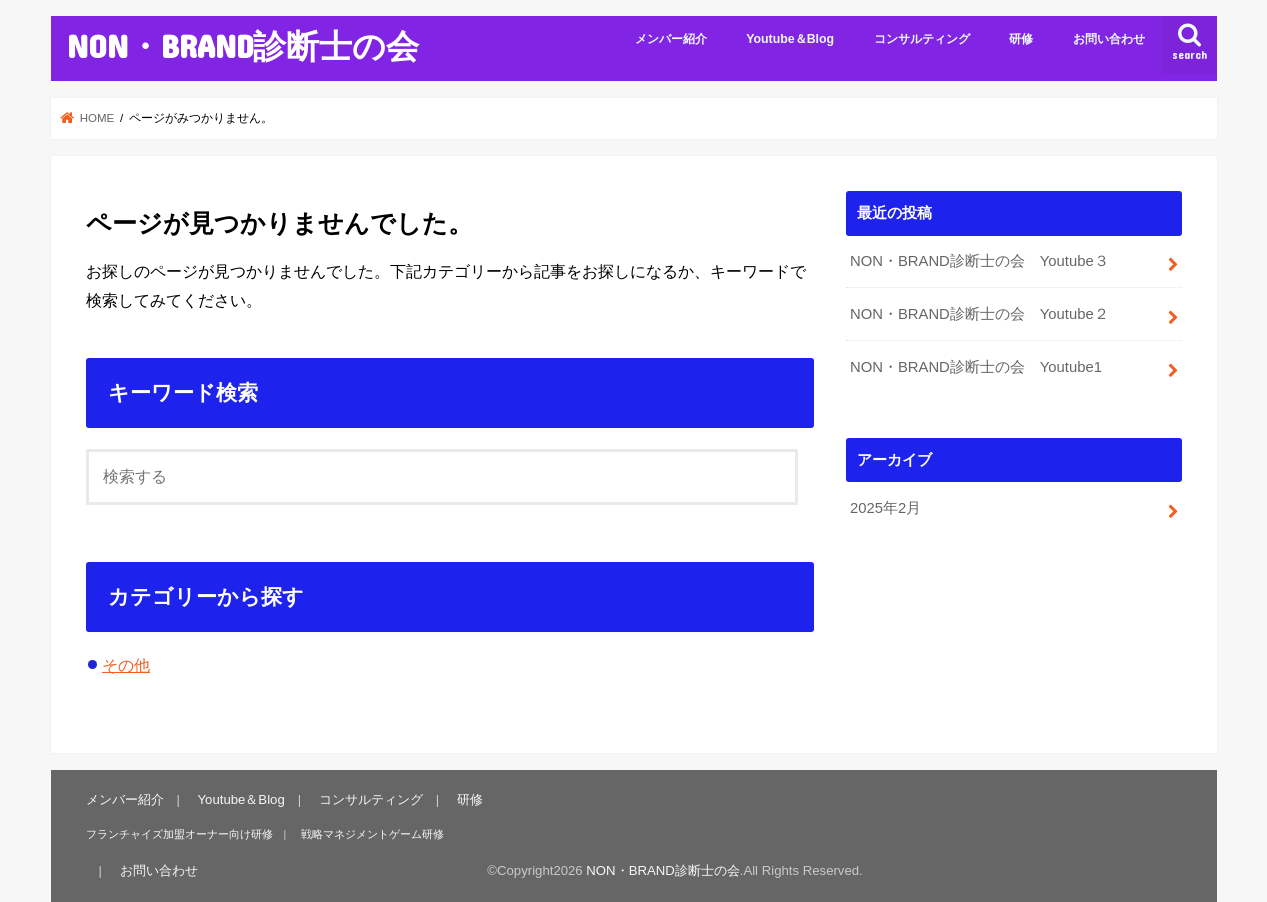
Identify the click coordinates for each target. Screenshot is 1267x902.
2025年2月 (885, 508)
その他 (126, 665)
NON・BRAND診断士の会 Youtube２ (979, 314)
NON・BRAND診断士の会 (243, 45)
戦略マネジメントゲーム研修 (372, 834)
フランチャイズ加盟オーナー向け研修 (179, 834)
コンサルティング (922, 39)
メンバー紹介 (671, 39)
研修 (1021, 39)
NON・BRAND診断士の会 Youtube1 (976, 367)
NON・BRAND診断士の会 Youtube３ (979, 261)
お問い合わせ (1109, 39)
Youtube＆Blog (790, 39)
